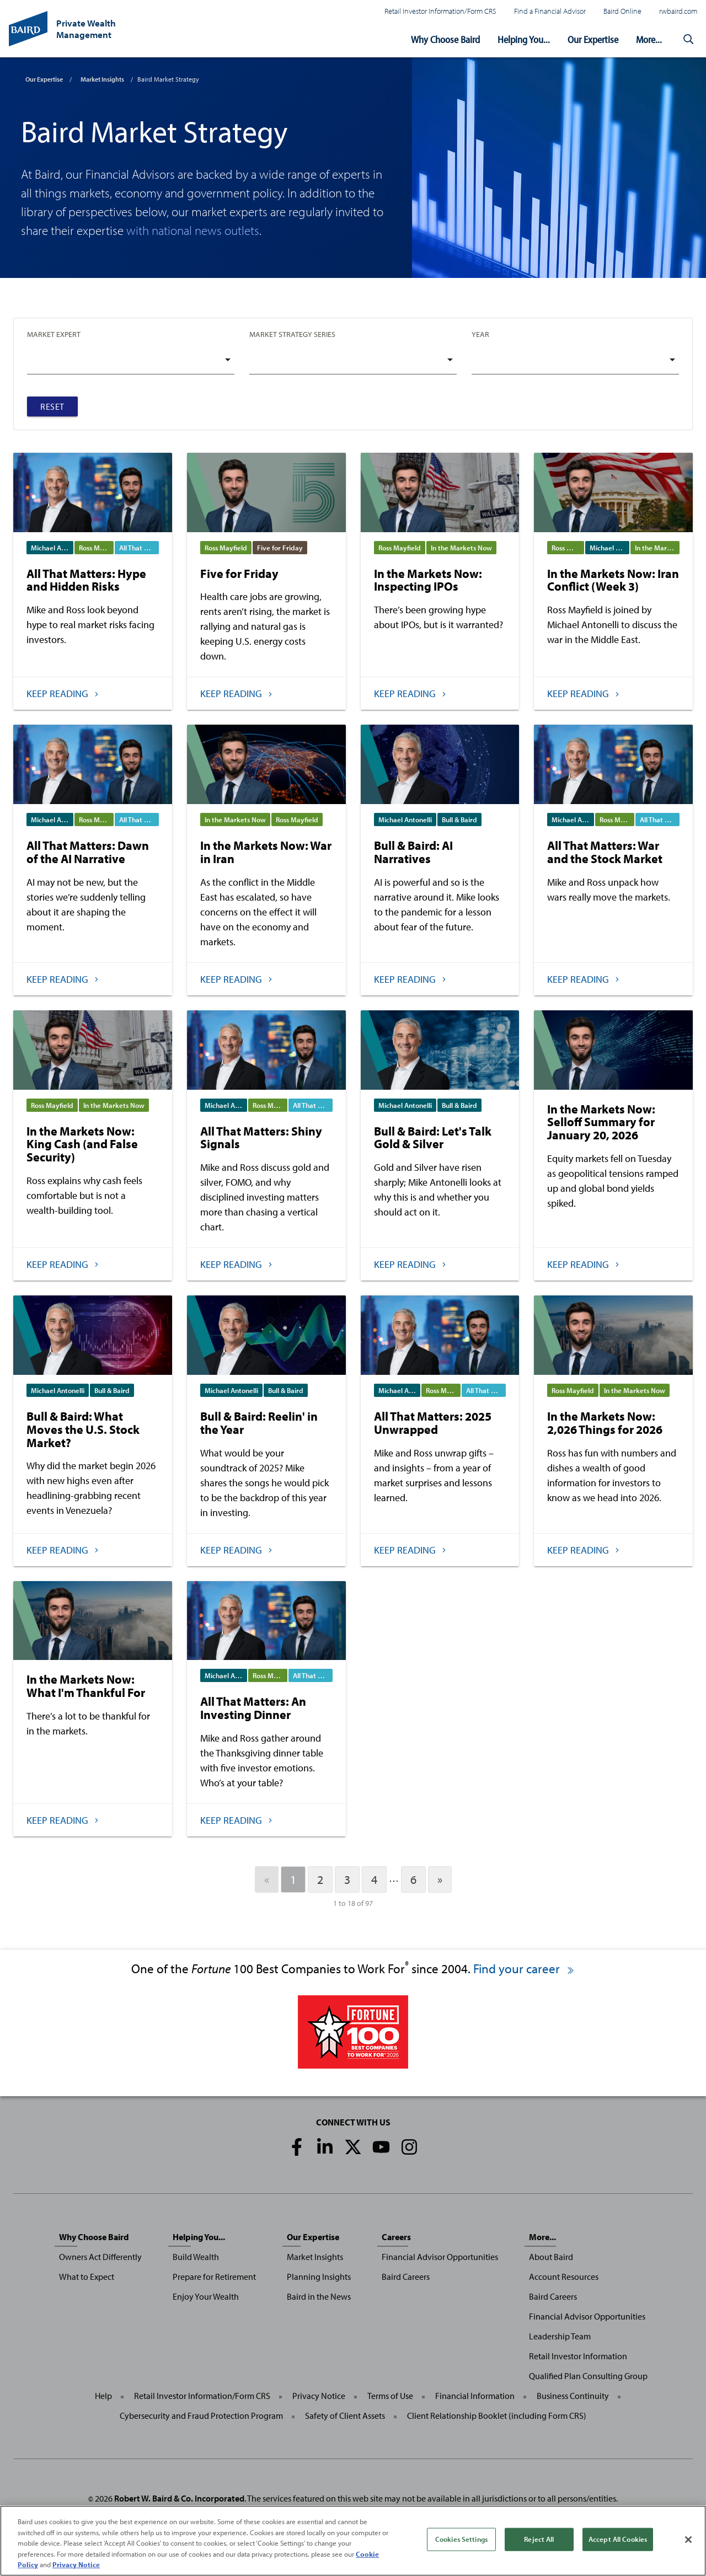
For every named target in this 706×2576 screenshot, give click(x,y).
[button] (688, 39)
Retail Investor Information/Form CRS (440, 10)
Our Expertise (593, 39)
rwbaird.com (678, 10)
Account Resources (563, 2276)
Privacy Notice (318, 2395)
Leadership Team (560, 2336)
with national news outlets (192, 230)
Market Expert (54, 334)
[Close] (688, 2542)
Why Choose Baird (445, 39)
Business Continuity (573, 2395)
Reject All (539, 2541)
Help (103, 2395)
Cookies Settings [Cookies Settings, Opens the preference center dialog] (461, 2541)
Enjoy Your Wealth (206, 2296)
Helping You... (524, 39)
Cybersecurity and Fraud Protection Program (201, 2415)
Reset (52, 406)
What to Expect (86, 2276)
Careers (396, 2236)
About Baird (551, 2256)
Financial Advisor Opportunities (440, 2256)
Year (480, 334)
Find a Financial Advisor (550, 10)
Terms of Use (390, 2395)
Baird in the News (319, 2296)
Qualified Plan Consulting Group (588, 2375)
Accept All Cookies (618, 2541)
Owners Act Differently (100, 2256)
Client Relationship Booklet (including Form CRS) (496, 2415)
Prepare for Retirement (214, 2276)
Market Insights (102, 79)
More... (649, 39)
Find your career (524, 1969)
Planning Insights (319, 2276)
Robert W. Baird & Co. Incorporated (179, 2498)
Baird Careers (406, 2276)
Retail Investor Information (578, 2355)
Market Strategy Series (292, 334)
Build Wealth (196, 2256)
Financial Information (475, 2395)
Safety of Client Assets (345, 2415)
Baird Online (622, 10)
